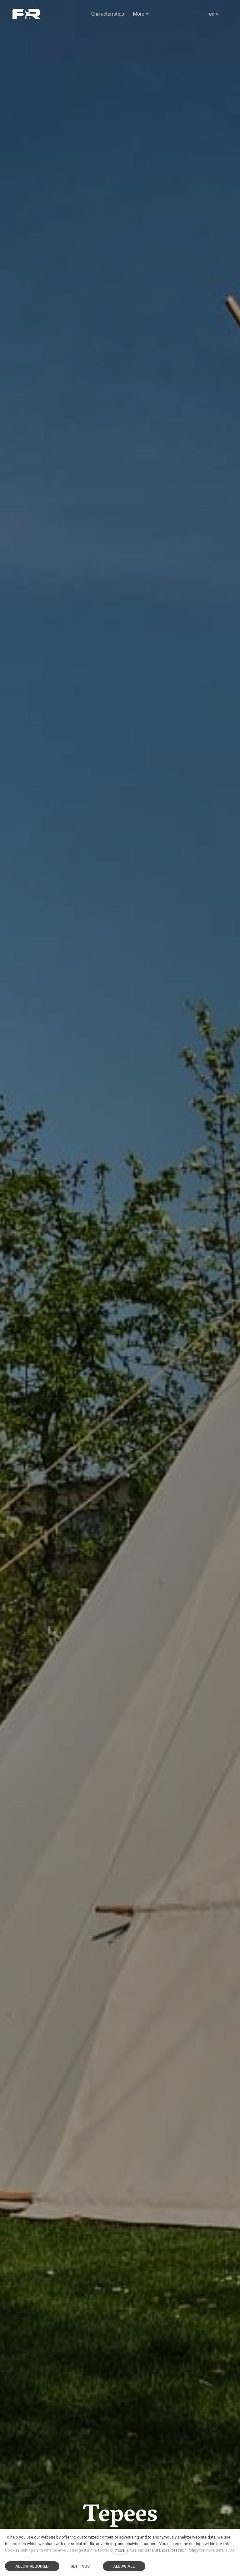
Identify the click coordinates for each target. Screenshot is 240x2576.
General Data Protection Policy (171, 2550)
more (120, 2550)
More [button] (141, 14)
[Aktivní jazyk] (214, 14)
